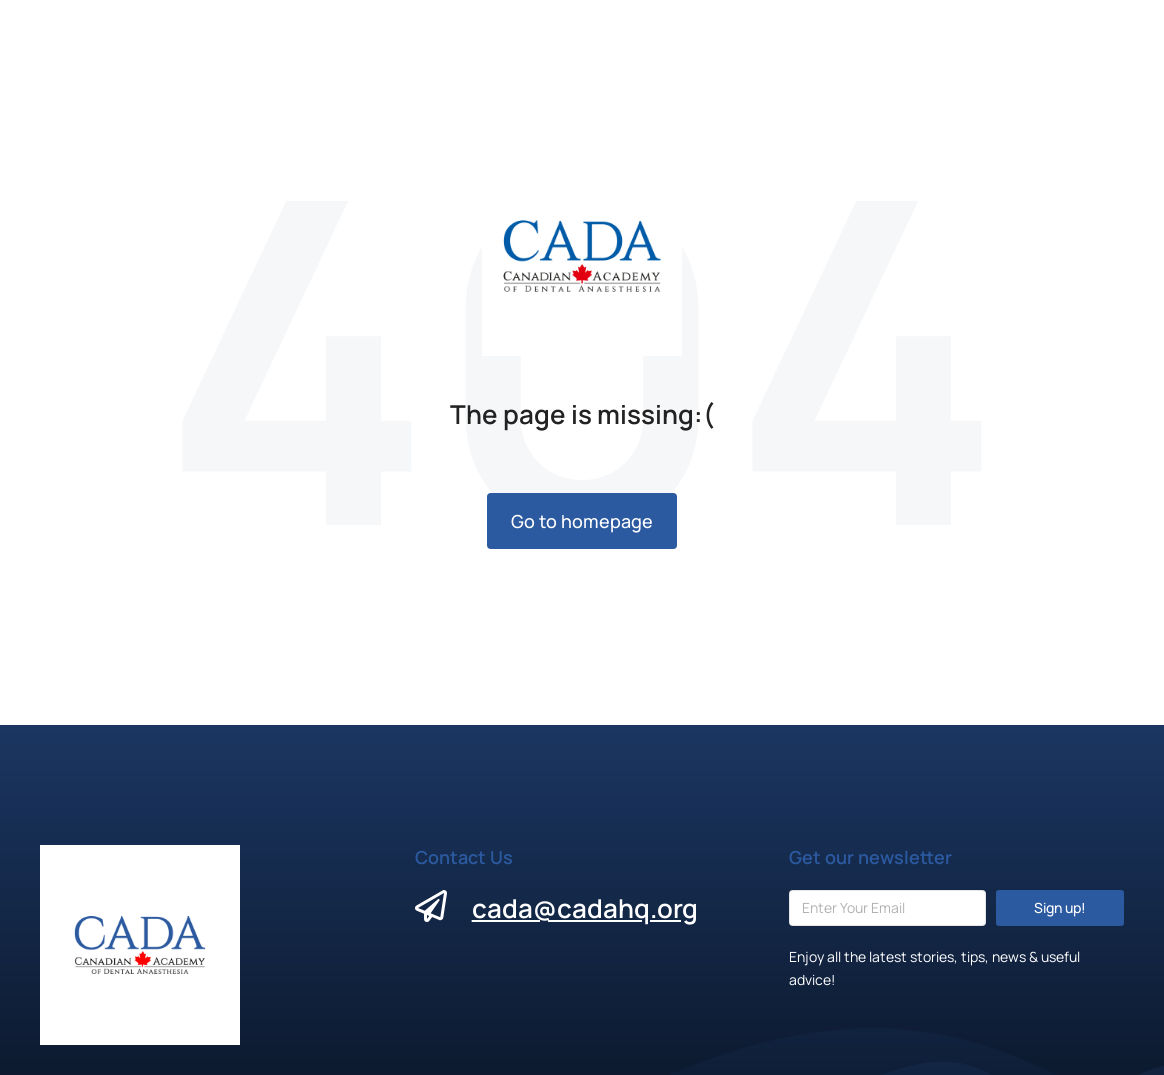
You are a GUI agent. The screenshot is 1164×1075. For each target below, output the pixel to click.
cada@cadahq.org (585, 908)
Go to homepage (582, 521)
